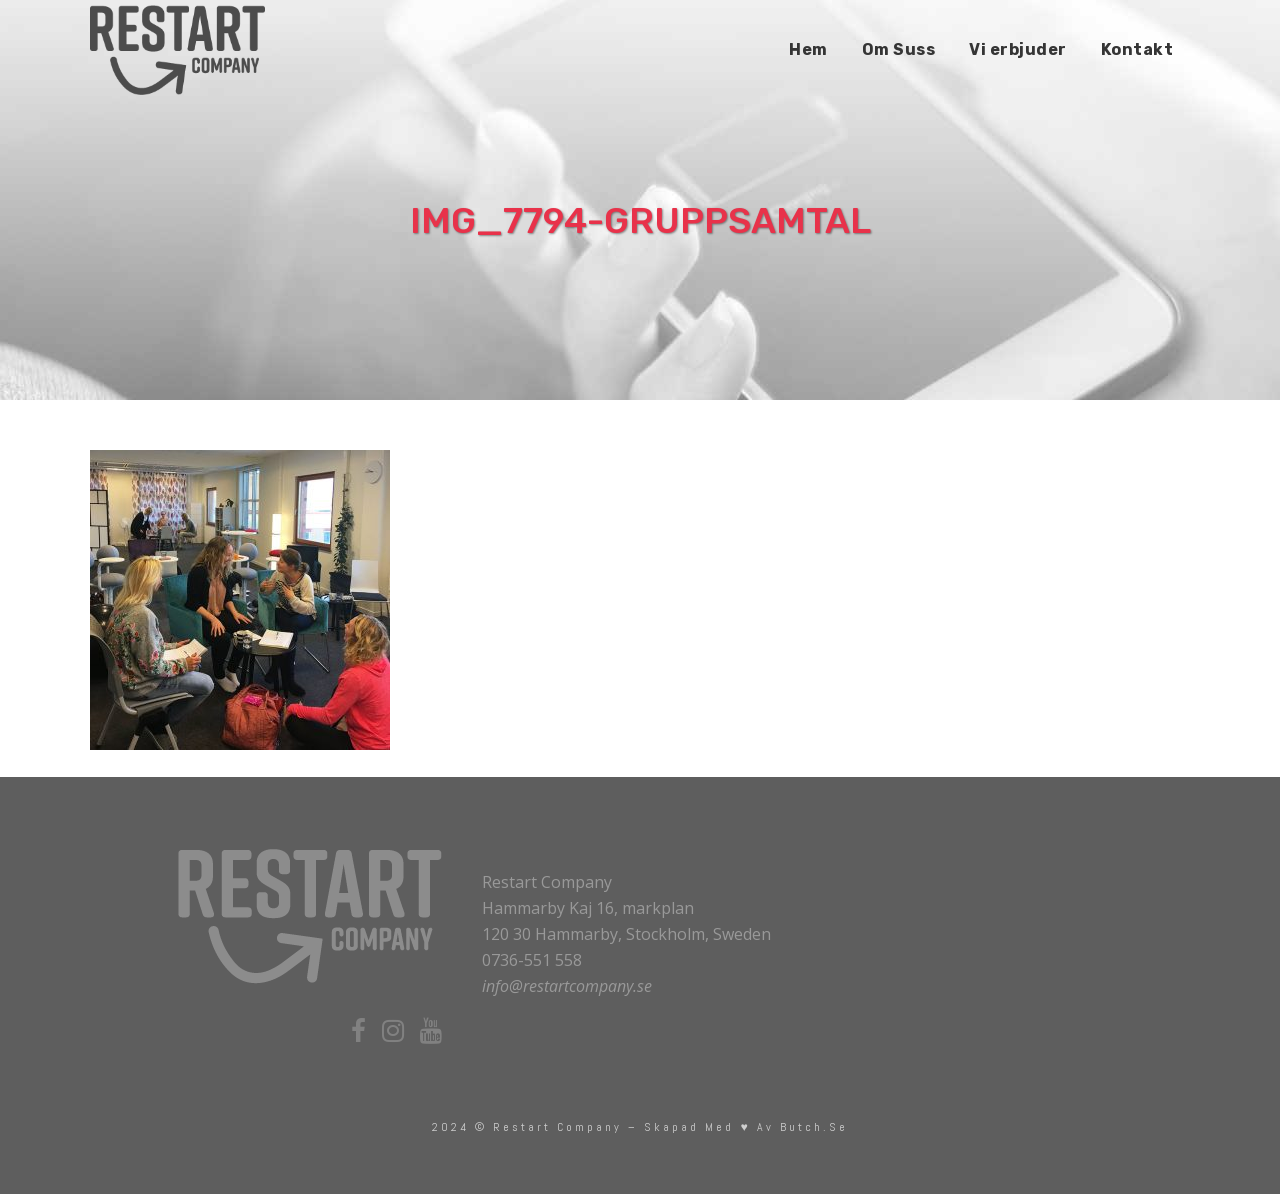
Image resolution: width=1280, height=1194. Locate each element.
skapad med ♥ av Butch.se (745, 1127)
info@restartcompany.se (567, 986)
